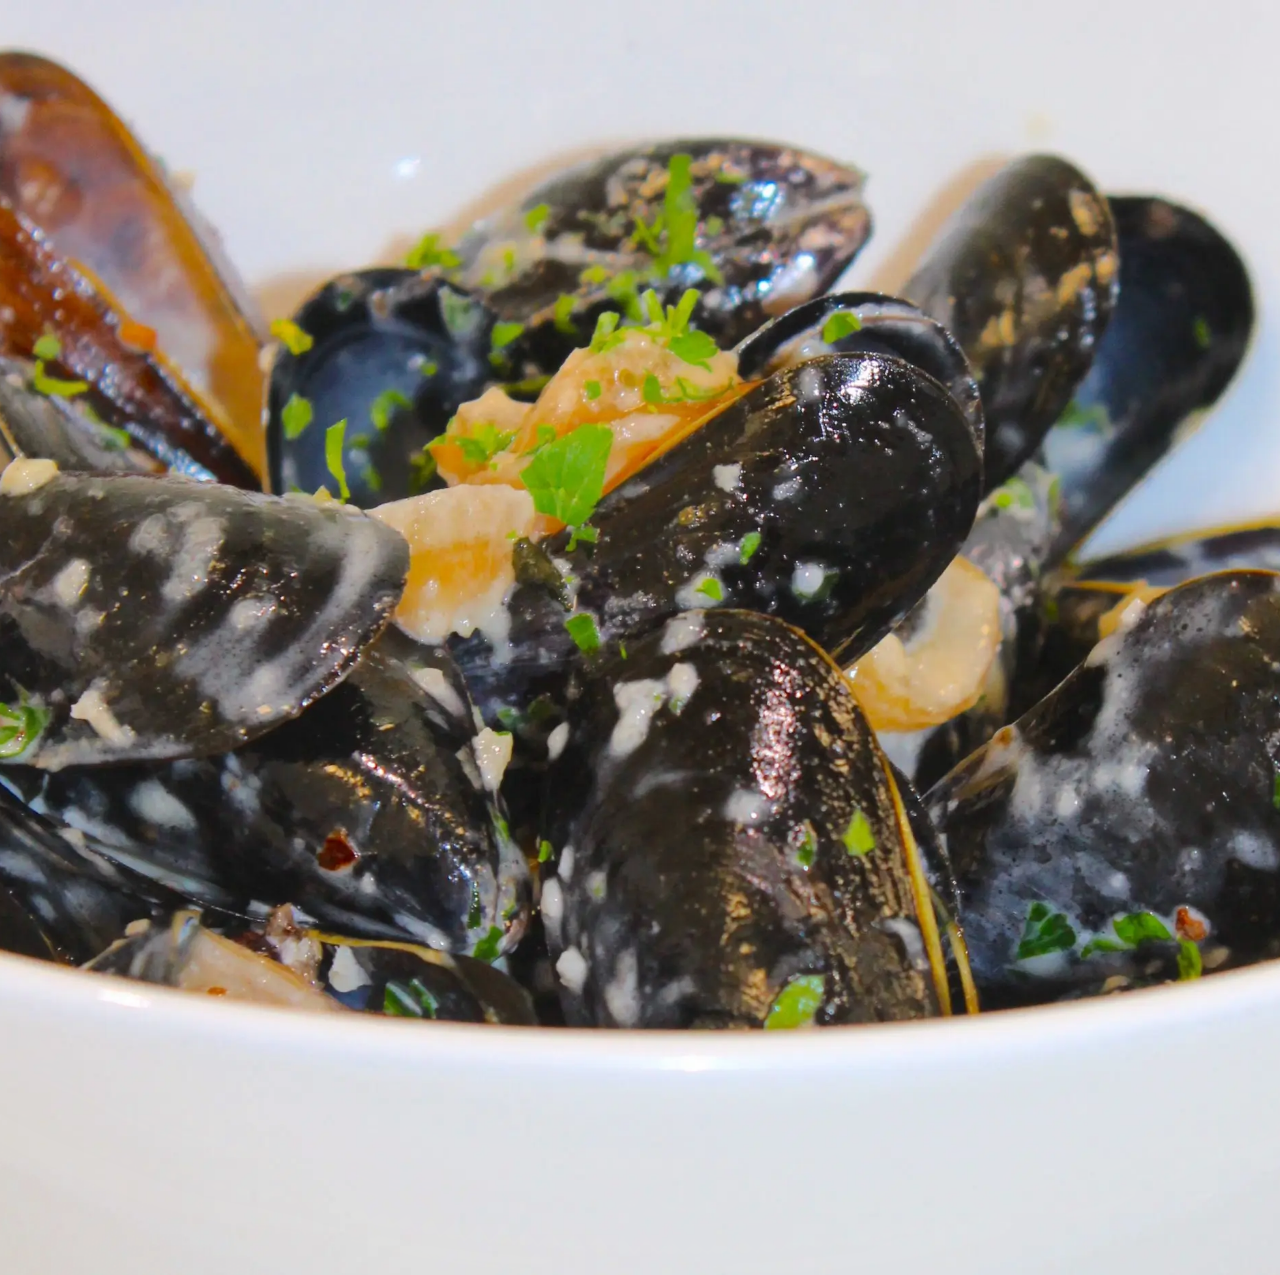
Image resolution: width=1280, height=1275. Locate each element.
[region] (150, 763)
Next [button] (255, 758)
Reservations (150, 372)
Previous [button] (45, 758)
